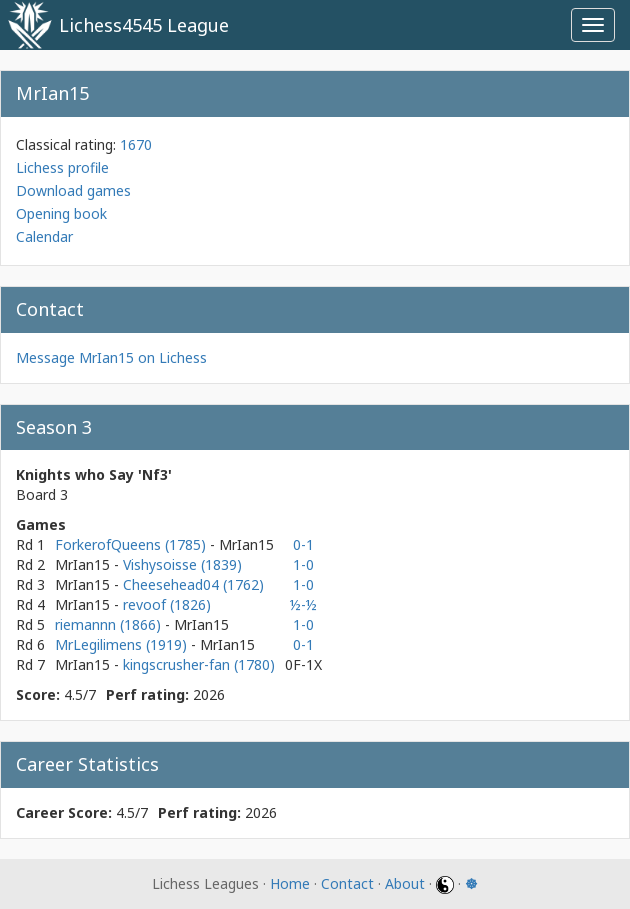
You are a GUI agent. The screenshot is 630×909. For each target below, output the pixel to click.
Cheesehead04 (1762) (193, 584)
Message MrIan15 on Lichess (111, 357)
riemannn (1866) (110, 624)
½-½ (303, 604)
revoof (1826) (167, 604)
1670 (136, 144)
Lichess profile (62, 167)
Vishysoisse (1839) (182, 564)
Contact (347, 883)
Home (290, 883)
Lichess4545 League (144, 25)
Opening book (61, 213)
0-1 (303, 544)
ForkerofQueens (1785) (132, 544)
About (405, 883)
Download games (73, 190)
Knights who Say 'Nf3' (94, 474)
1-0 (303, 564)
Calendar (44, 236)
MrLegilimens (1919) (123, 644)
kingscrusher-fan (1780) (199, 664)
